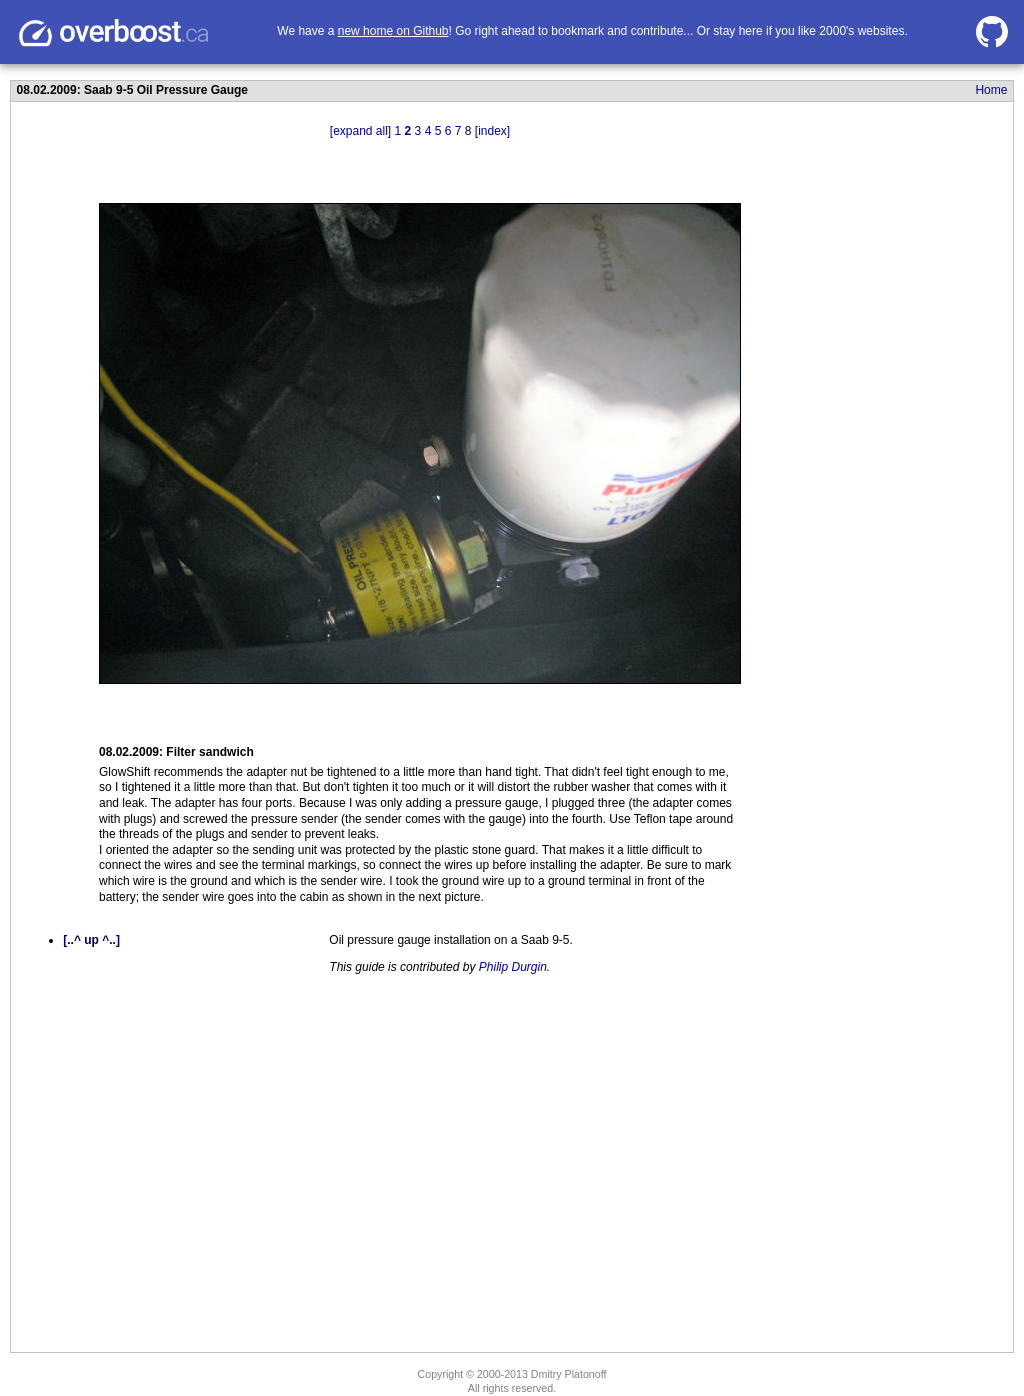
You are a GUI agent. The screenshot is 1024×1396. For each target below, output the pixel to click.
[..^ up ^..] (91, 940)
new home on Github (393, 31)
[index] (492, 131)
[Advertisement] (847, 443)
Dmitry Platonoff (569, 1374)
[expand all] (360, 131)
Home (991, 90)
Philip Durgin (513, 967)
